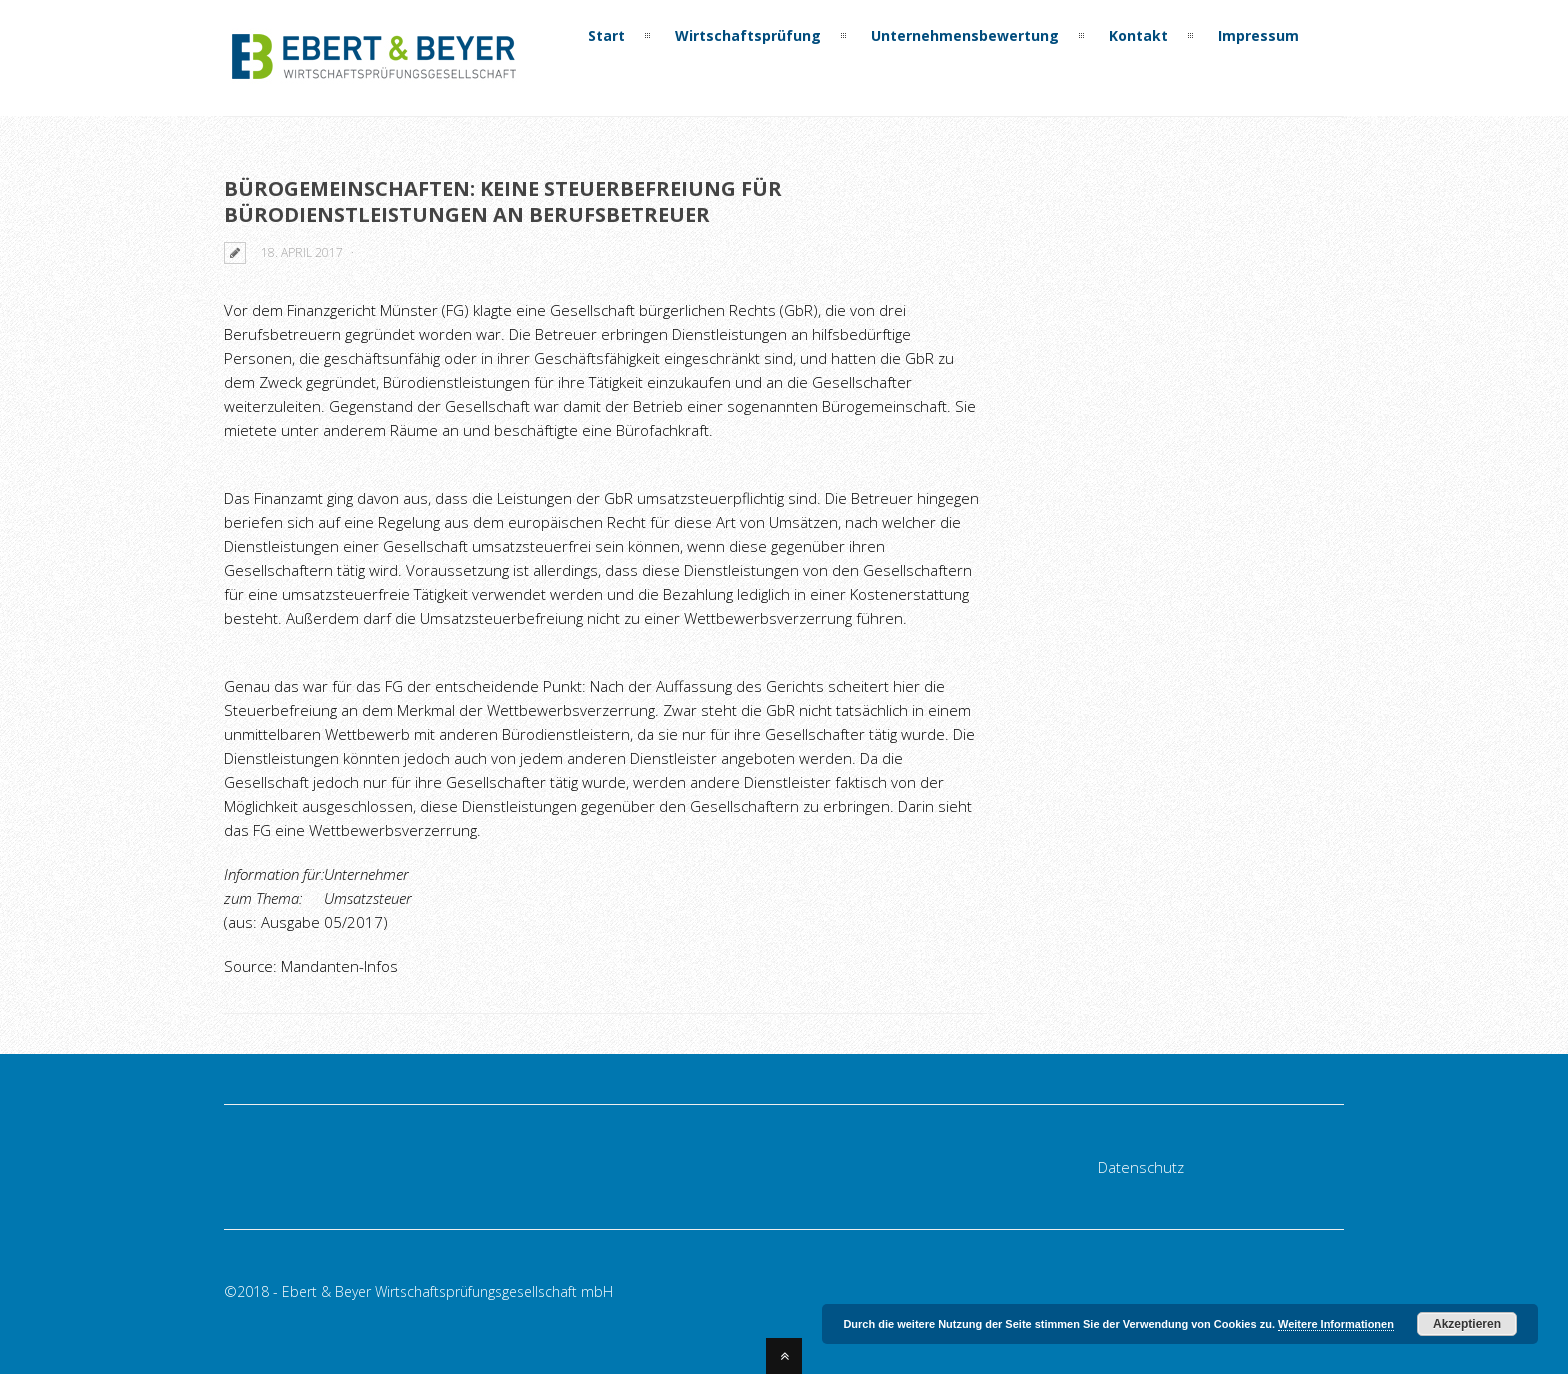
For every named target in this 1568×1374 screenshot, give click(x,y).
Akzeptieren (1467, 1324)
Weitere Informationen (1336, 1324)
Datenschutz (1141, 1167)
